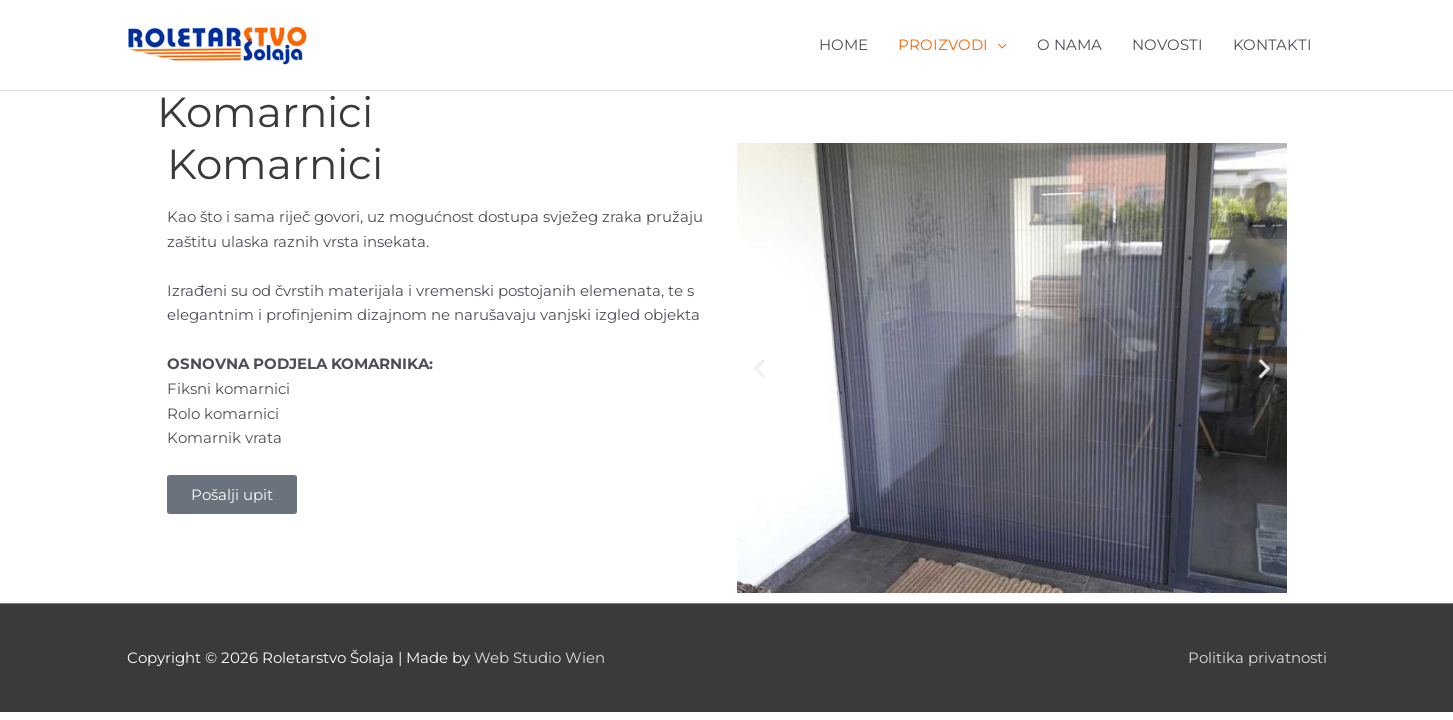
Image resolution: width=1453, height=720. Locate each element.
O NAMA (1069, 44)
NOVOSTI (1167, 44)
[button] (759, 368)
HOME (843, 44)
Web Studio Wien (539, 657)
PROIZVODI (943, 44)
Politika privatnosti (1257, 657)
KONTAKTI (1272, 44)
